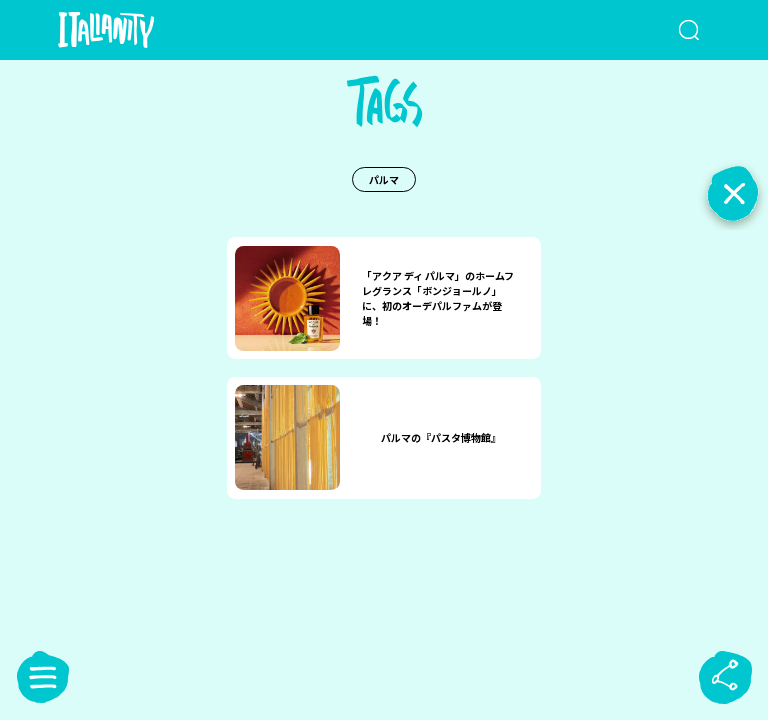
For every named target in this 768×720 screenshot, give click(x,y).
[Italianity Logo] (138, 30)
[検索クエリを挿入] (665, 30)
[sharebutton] (725, 677)
